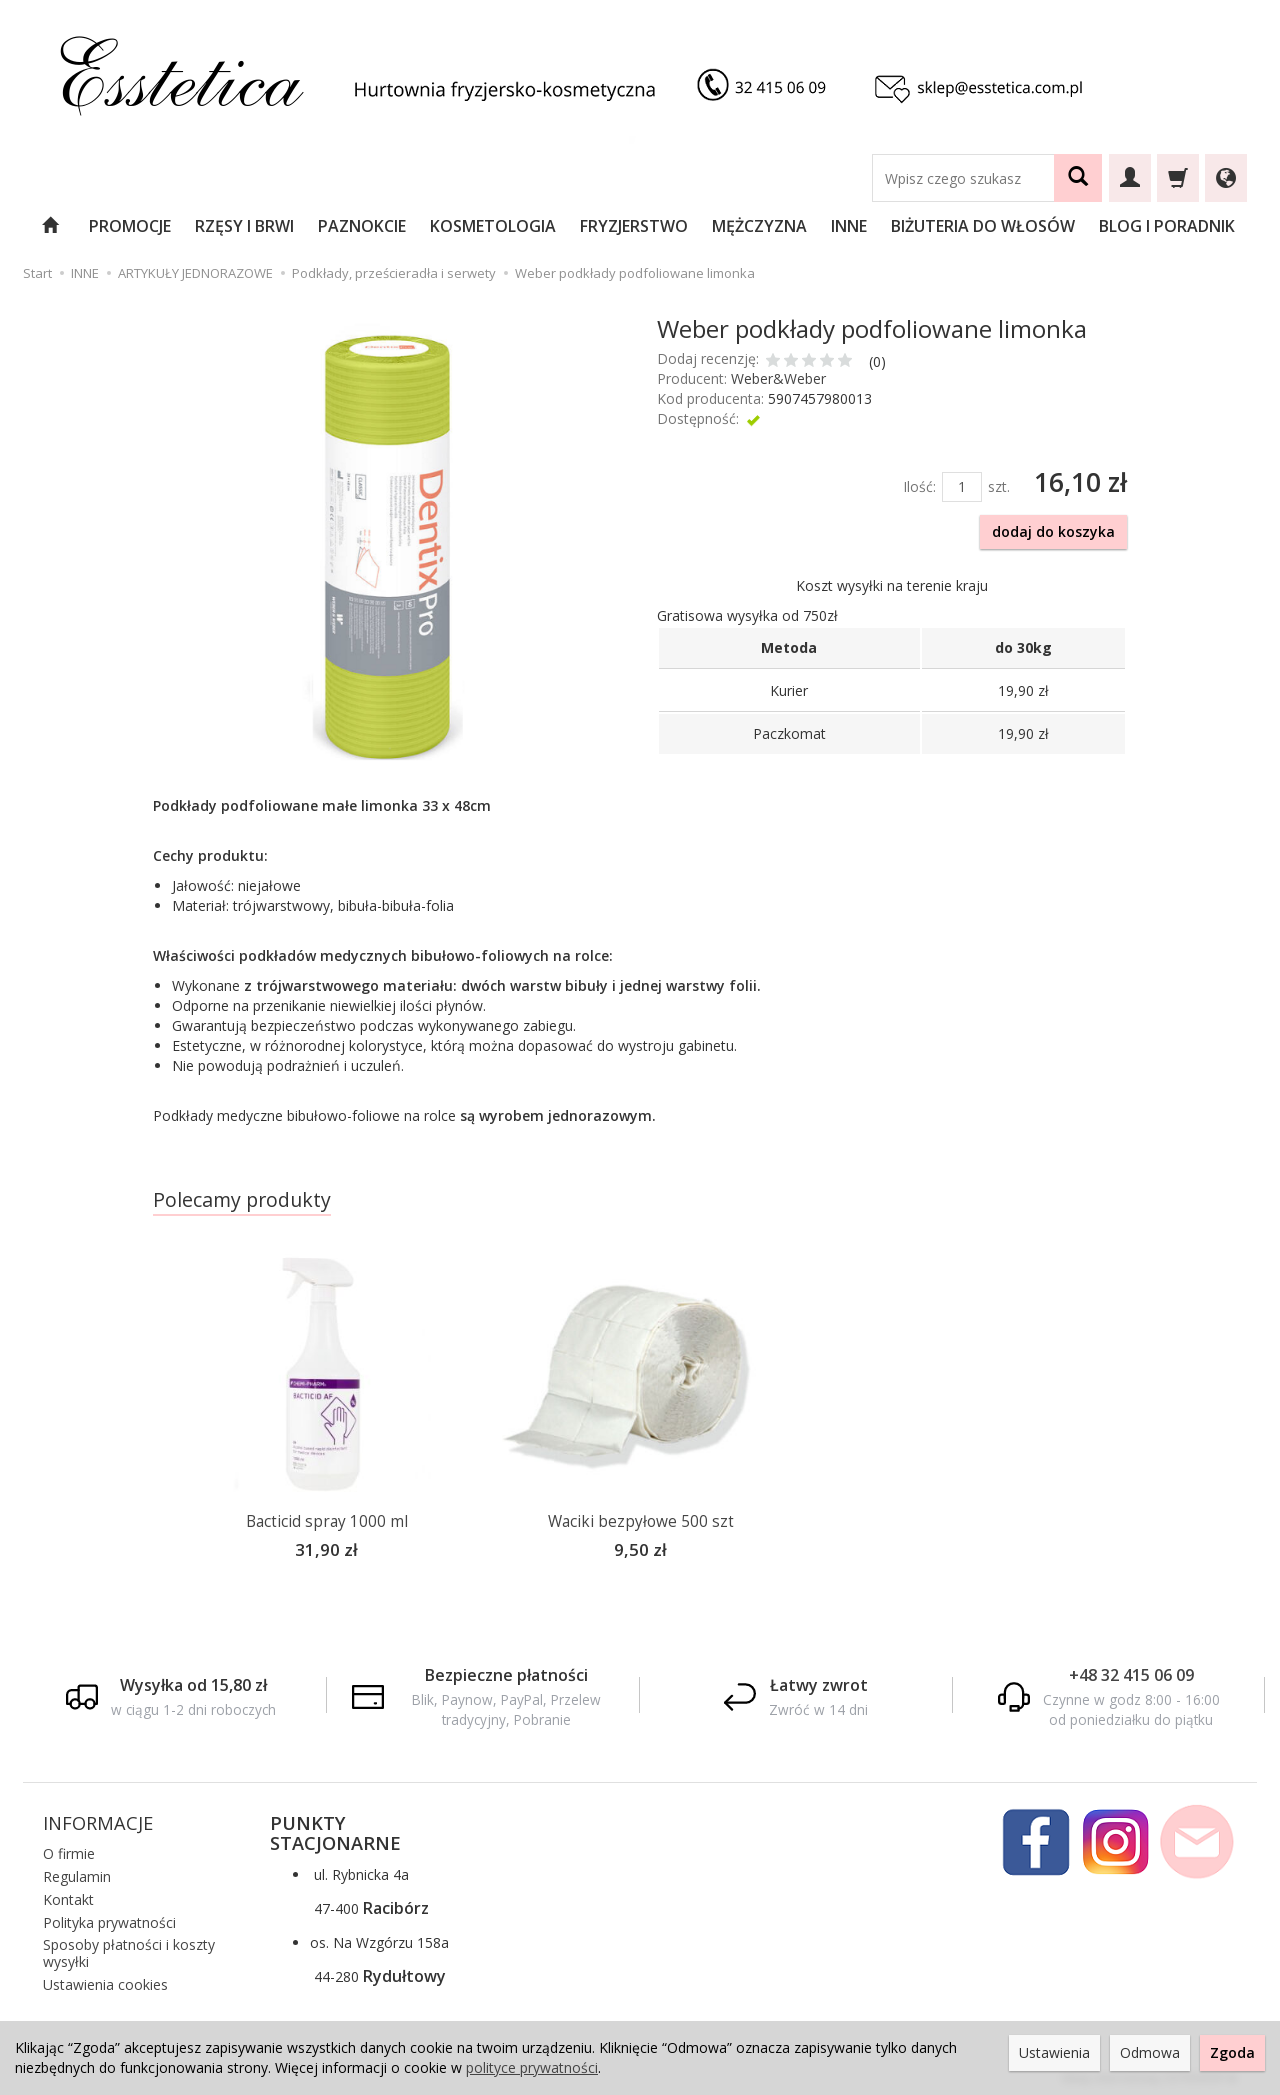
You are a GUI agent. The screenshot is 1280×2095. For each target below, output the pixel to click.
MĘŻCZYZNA (759, 226)
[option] (327, 1415)
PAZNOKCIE (362, 226)
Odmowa (1150, 2052)
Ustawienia (1054, 2052)
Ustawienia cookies (105, 1981)
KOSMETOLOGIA (493, 226)
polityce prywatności (532, 2067)
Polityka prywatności (109, 1919)
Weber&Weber (778, 378)
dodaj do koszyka (1053, 531)
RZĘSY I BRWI (244, 226)
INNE (849, 226)
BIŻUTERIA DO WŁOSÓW (983, 226)
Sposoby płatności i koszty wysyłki (129, 1950)
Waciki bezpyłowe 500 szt (641, 1521)
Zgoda (1232, 2052)
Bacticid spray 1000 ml (327, 1521)
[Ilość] (962, 487)
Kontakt (68, 1896)
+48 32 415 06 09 (1131, 1672)
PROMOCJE (130, 226)
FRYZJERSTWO (634, 226)
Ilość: (919, 486)
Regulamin (77, 1873)
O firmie (69, 1850)
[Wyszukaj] (1078, 178)
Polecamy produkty (242, 1199)
